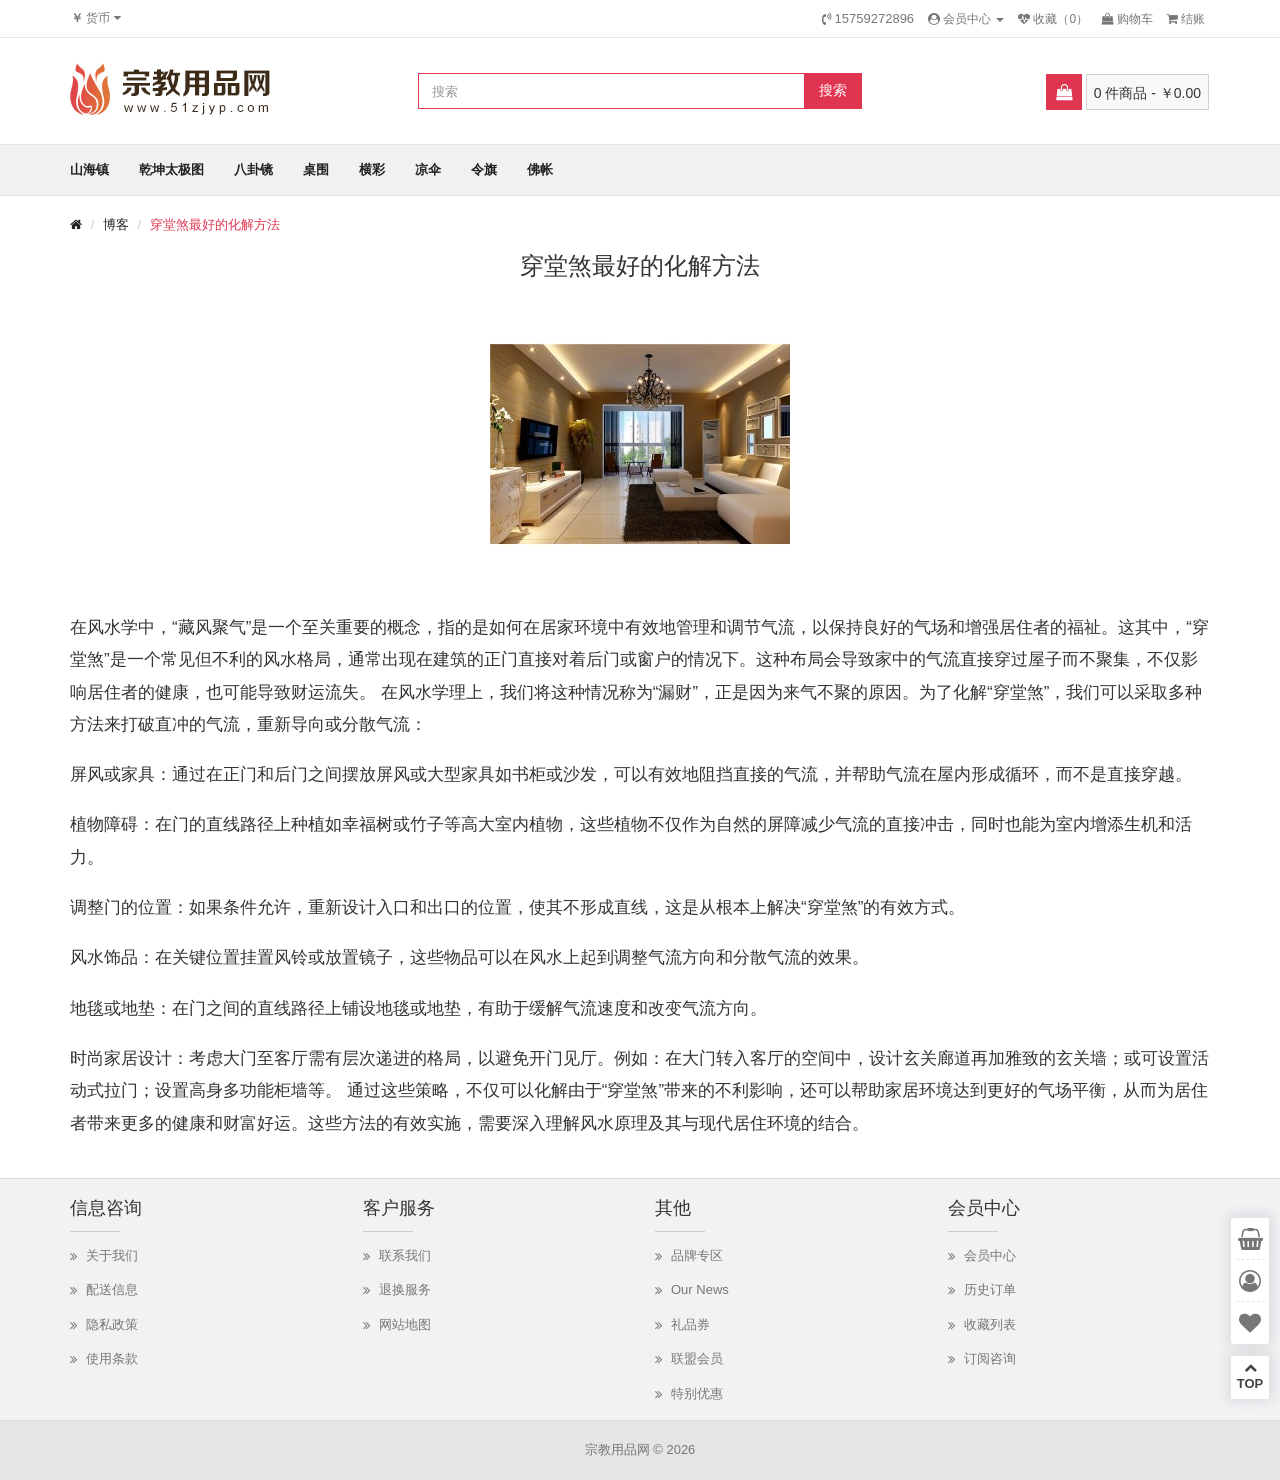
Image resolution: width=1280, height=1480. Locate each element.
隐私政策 (112, 1324)
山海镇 (89, 169)
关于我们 (112, 1255)
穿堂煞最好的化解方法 (215, 224)
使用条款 (112, 1358)
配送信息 (112, 1289)
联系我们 (405, 1255)
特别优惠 (697, 1393)
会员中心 (990, 1255)
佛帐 (540, 169)
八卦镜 (253, 169)
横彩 (372, 169)
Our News (700, 1289)
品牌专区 (697, 1255)
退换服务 (405, 1289)
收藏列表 (990, 1324)
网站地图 (405, 1324)
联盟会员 (697, 1358)
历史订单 (990, 1289)
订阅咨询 (990, 1358)
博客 (116, 224)
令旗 (484, 169)
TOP (1250, 1376)
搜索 (833, 90)
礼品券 (690, 1324)
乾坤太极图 (171, 169)
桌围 (316, 169)
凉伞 (428, 169)
